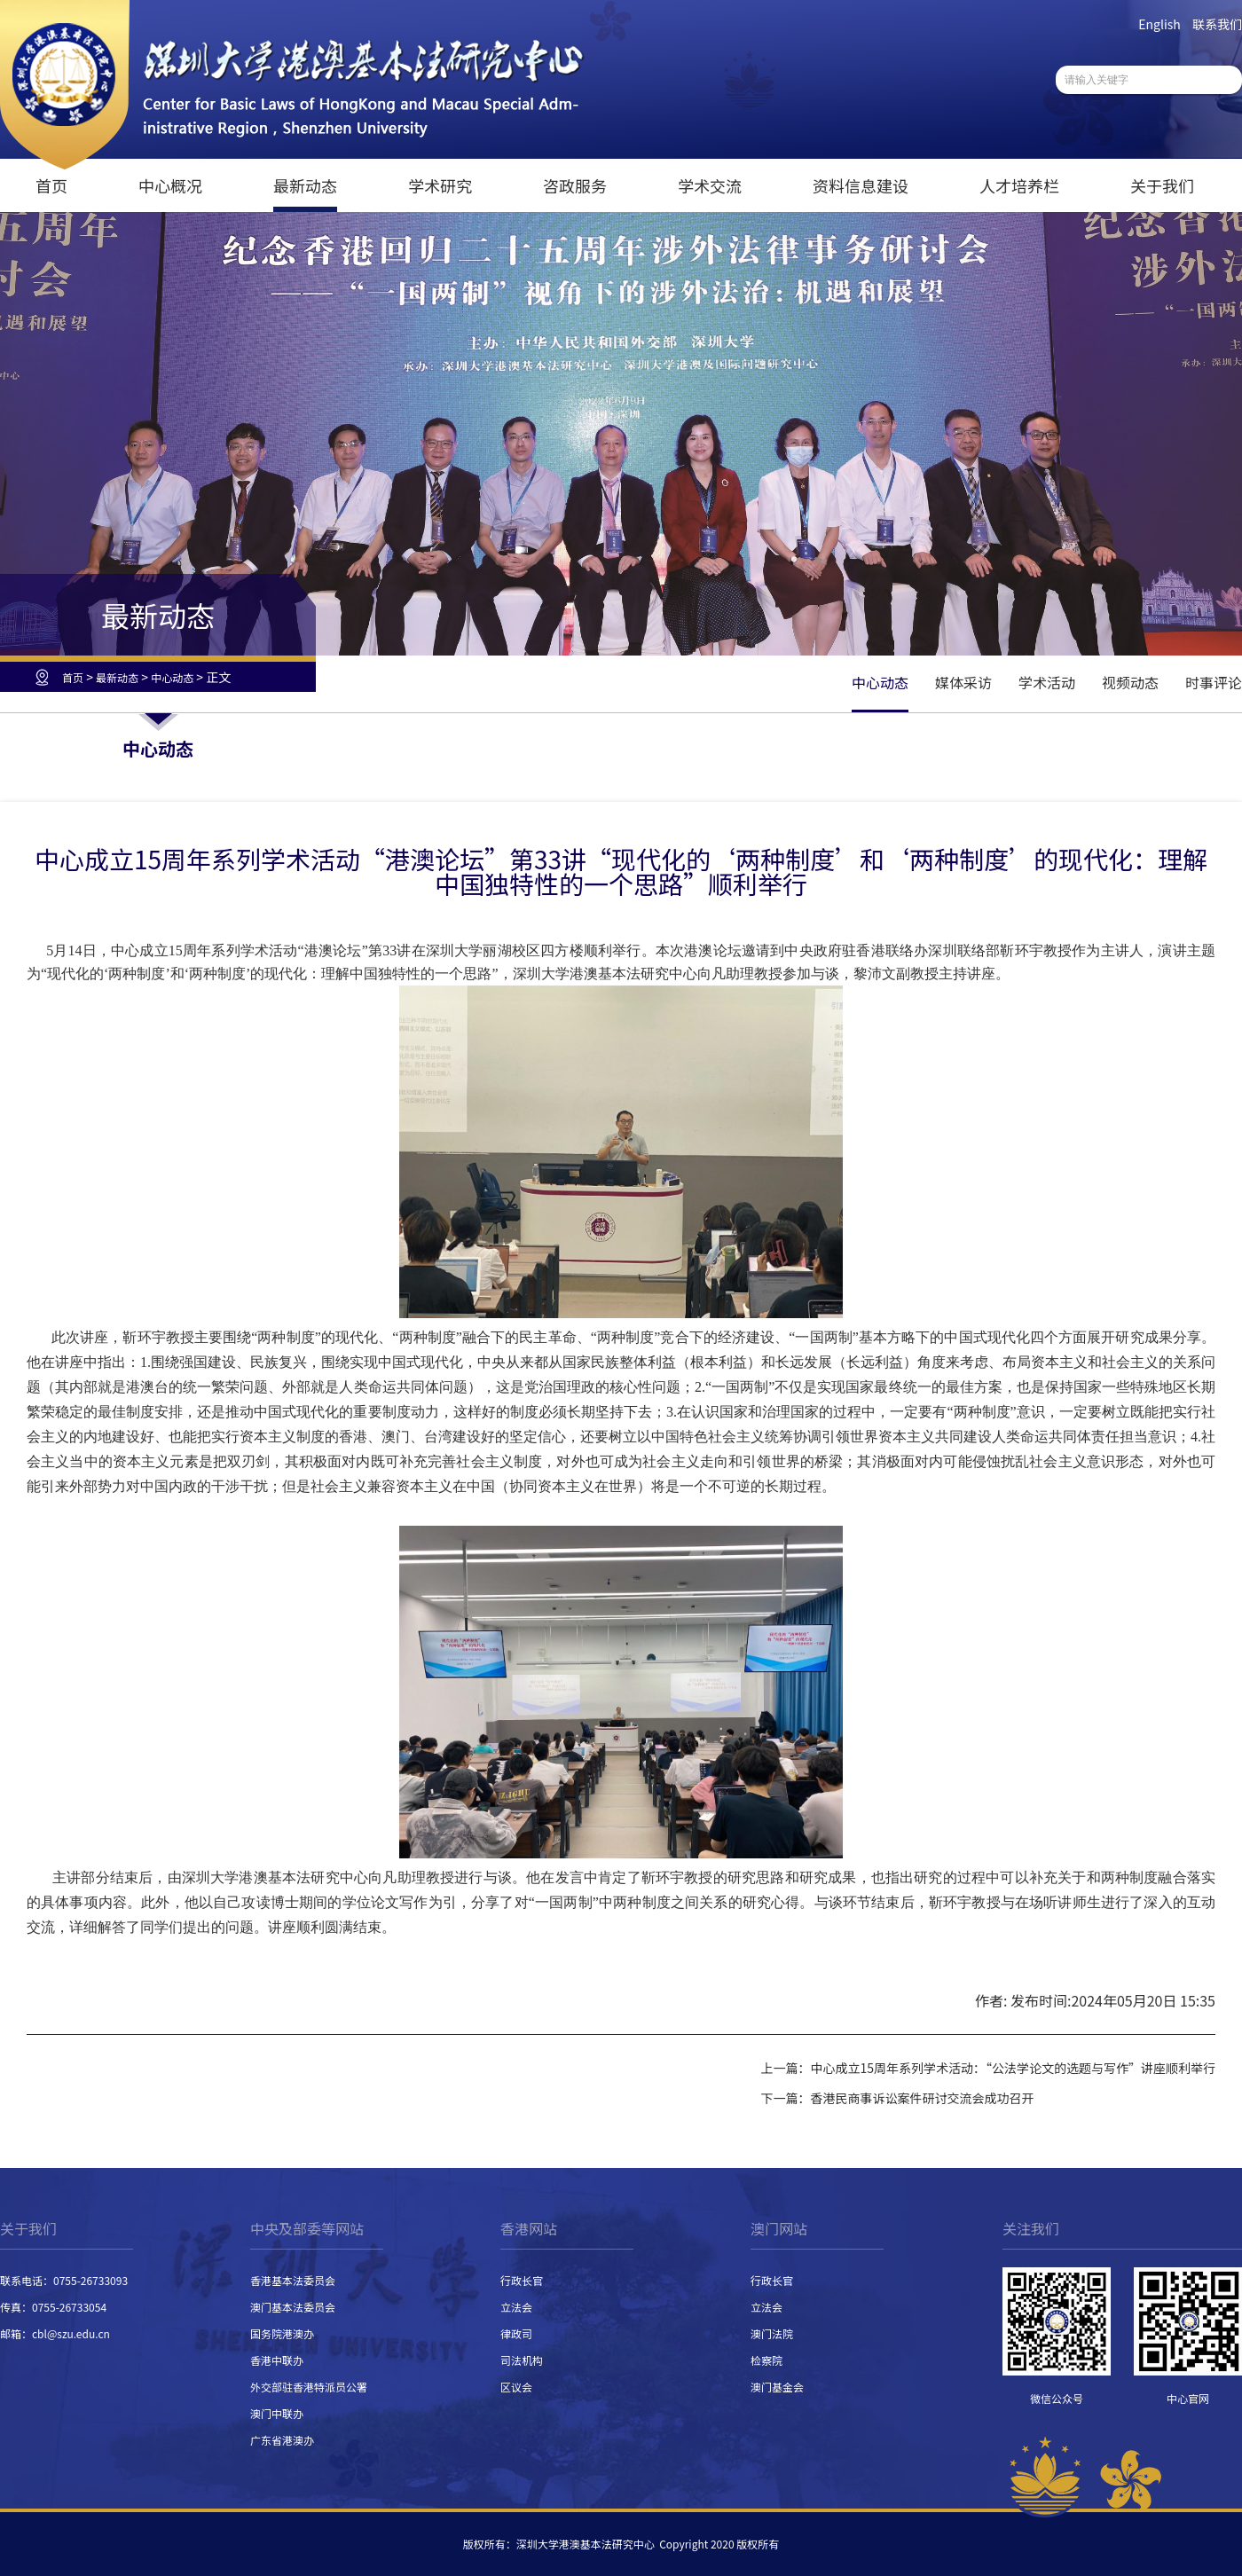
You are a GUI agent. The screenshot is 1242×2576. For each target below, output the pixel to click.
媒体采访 (963, 682)
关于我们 (1162, 185)
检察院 (766, 2360)
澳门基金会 (777, 2386)
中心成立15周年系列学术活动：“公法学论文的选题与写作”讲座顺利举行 (1012, 2068)
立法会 (516, 2306)
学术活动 (1046, 682)
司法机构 (521, 2360)
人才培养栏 (1019, 185)
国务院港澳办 (282, 2333)
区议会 (516, 2386)
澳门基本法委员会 (292, 2306)
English (1159, 24)
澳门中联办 (276, 2413)
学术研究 (440, 185)
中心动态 (172, 677)
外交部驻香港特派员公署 (308, 2386)
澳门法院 (772, 2333)
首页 (51, 185)
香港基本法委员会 (292, 2280)
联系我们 (1217, 24)
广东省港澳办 (282, 2439)
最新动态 (305, 185)
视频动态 (1130, 682)
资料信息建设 (860, 185)
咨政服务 (575, 185)
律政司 (516, 2333)
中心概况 (170, 185)
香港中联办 (276, 2360)
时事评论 (1213, 682)
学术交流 (710, 185)
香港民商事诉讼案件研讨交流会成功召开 (922, 2098)
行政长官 (521, 2280)
